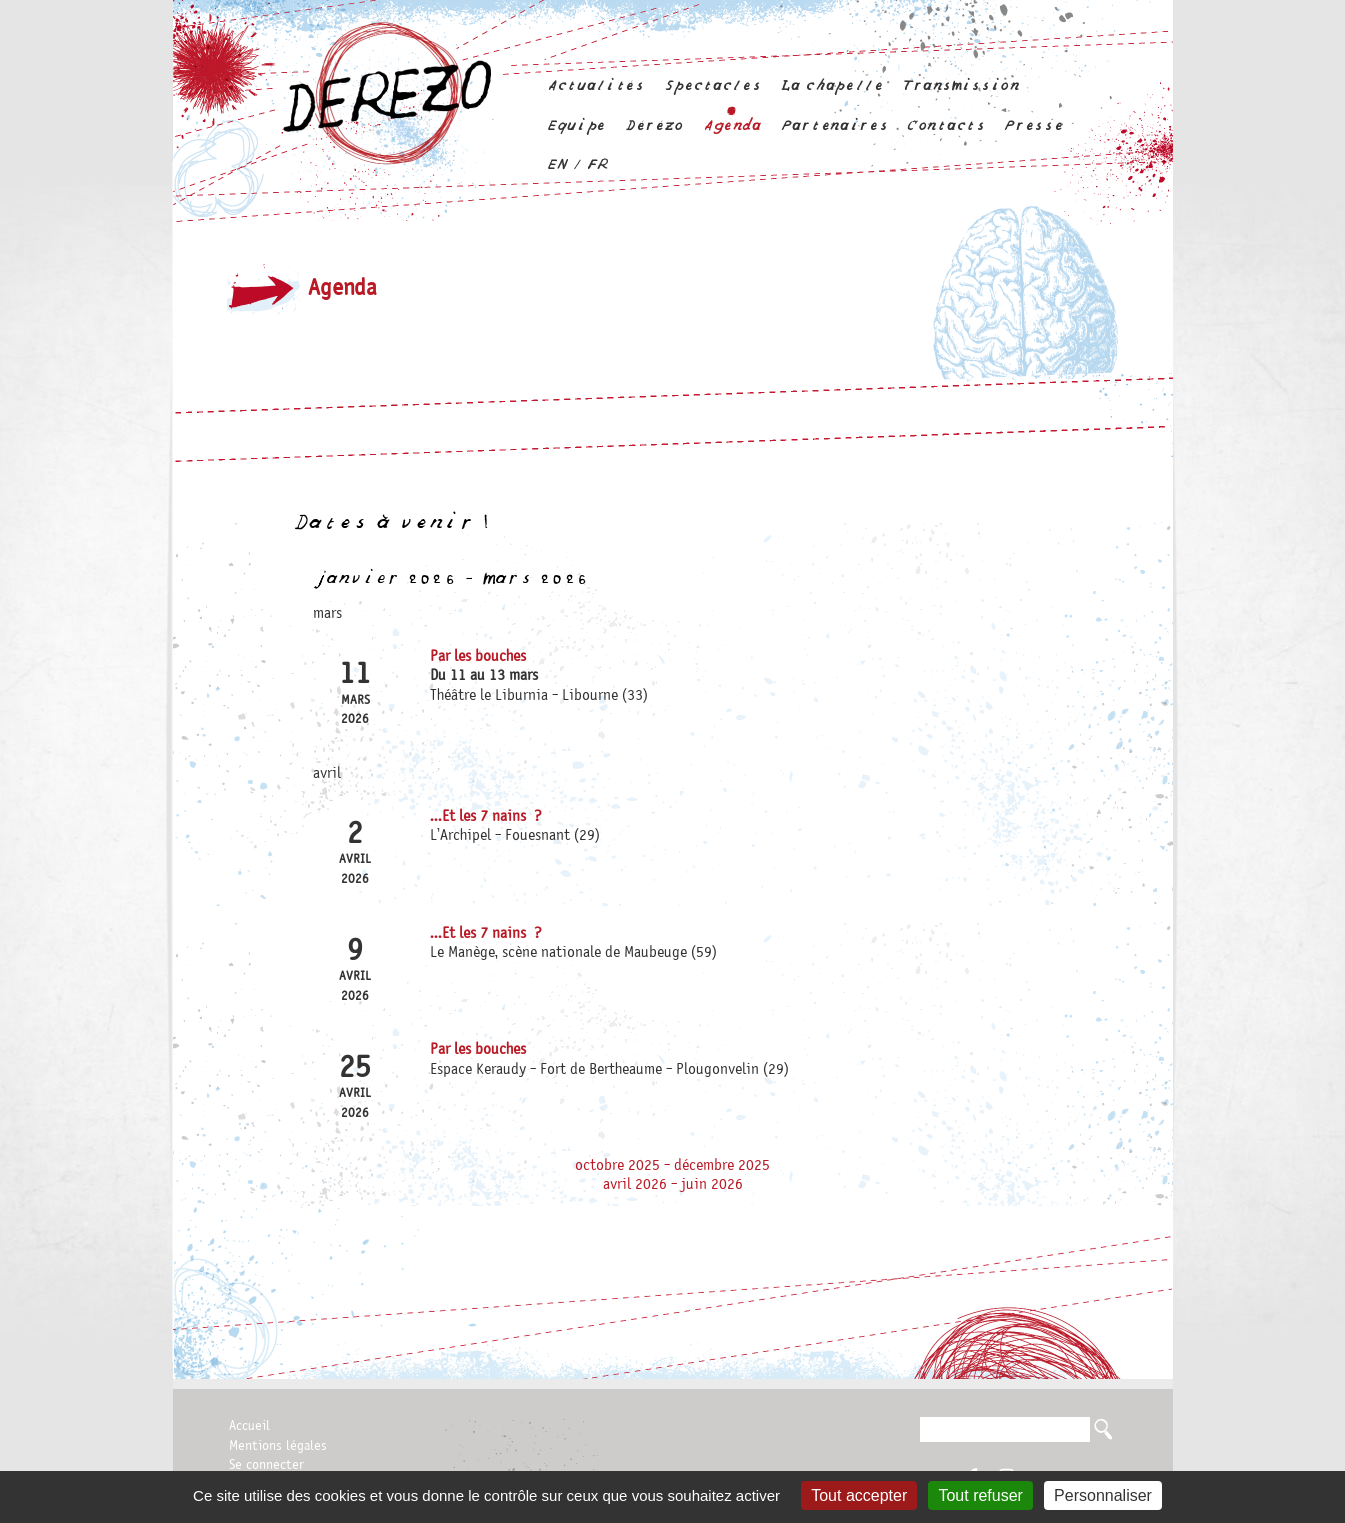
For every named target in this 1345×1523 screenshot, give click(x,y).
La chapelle (831, 85)
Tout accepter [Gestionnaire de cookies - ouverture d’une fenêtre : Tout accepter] (859, 1495)
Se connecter (266, 1465)
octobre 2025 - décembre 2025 (672, 1166)
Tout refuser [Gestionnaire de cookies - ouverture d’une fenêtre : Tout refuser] (980, 1495)
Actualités (595, 85)
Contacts (945, 125)
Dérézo (654, 125)
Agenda (732, 125)
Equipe (576, 125)
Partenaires (834, 125)
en (556, 164)
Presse (1033, 125)
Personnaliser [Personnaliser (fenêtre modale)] (1103, 1495)
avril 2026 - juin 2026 (673, 1185)
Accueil (249, 1426)
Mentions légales (278, 1446)
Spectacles (712, 85)
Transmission (961, 85)
